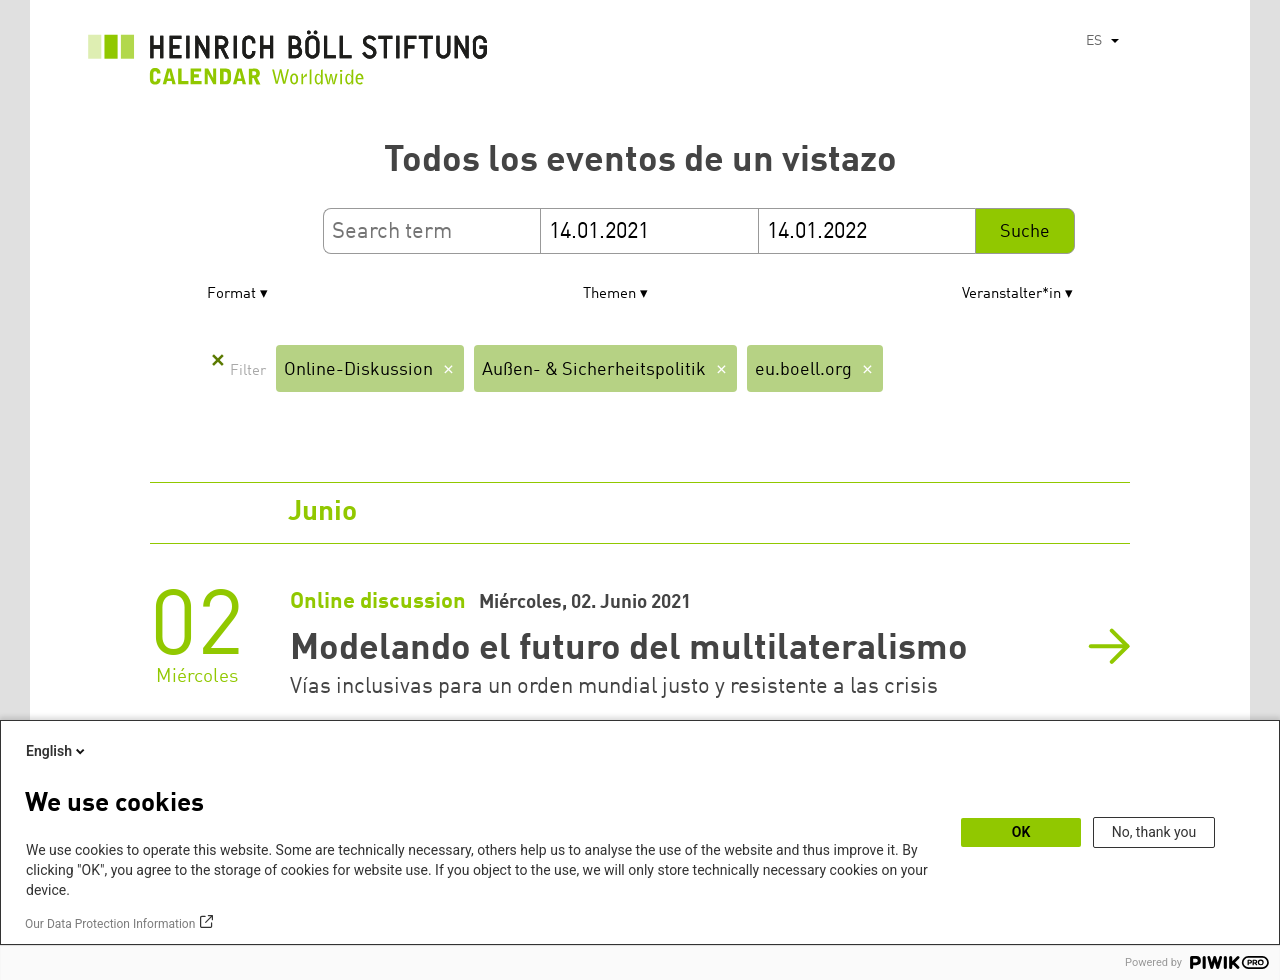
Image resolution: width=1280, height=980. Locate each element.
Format (231, 294)
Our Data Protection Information (110, 924)
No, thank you (1154, 832)
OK (1021, 832)
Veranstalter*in (1011, 294)
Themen (609, 294)
